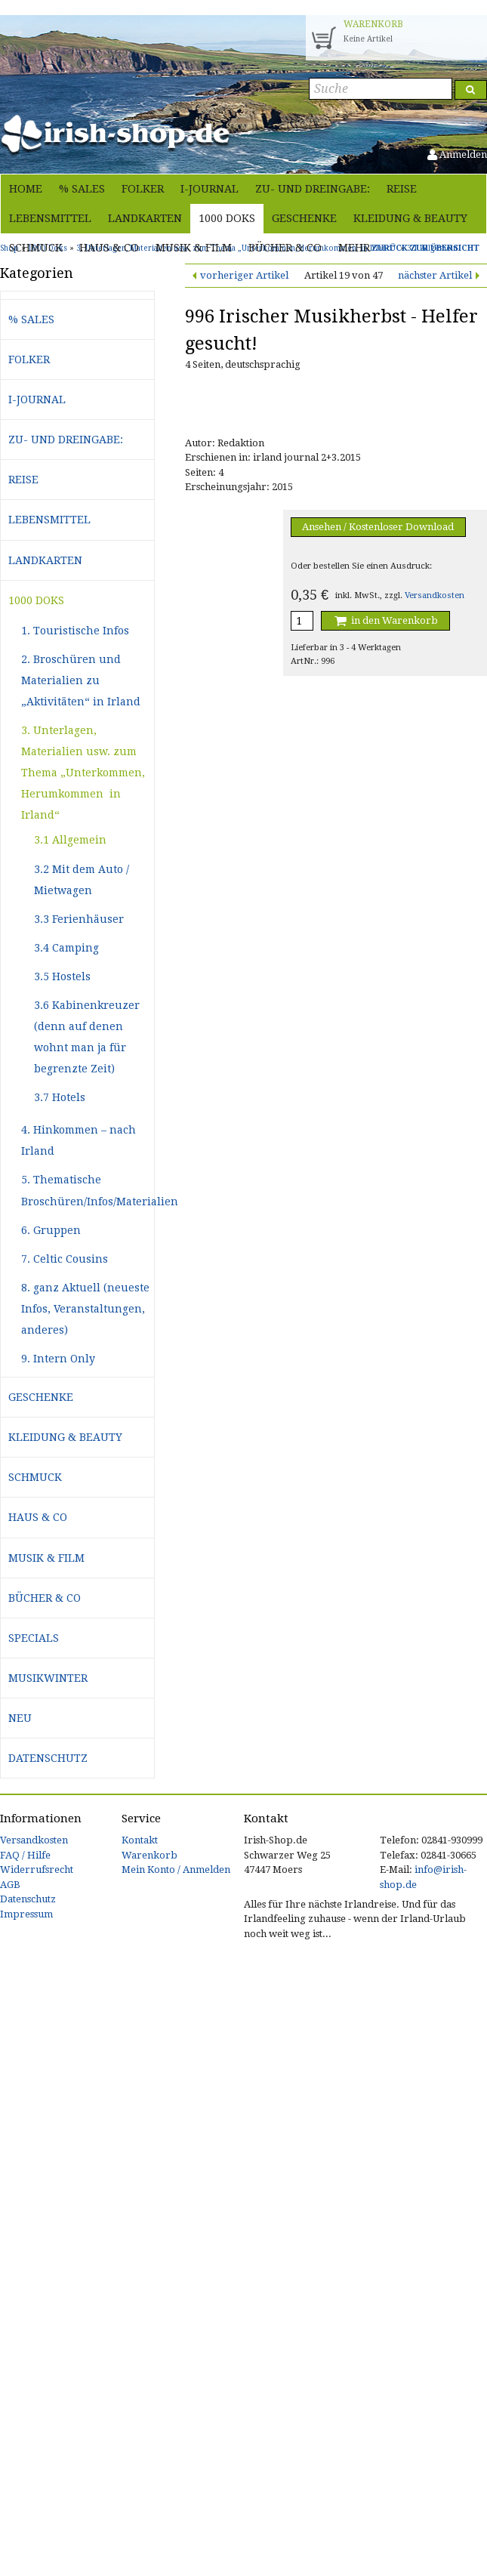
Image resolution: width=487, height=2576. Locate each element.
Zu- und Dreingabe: (312, 189)
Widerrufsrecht (36, 1869)
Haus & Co (109, 248)
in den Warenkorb (385, 620)
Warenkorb (149, 1855)
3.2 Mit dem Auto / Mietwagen (81, 879)
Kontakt (140, 1840)
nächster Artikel (435, 275)
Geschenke (304, 218)
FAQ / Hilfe (25, 1855)
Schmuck (36, 248)
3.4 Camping (66, 948)
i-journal (209, 189)
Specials (33, 1638)
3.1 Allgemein (70, 840)
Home (25, 189)
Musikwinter (48, 1678)
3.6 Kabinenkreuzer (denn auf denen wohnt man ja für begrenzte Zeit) (87, 1037)
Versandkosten (434, 595)
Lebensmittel (50, 218)
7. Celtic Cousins (64, 1259)
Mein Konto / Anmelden (176, 1869)
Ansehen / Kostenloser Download (378, 526)
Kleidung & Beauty (410, 218)
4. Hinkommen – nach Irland (78, 1140)
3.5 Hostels (62, 976)
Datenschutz (48, 1758)
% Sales (82, 189)
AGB (10, 1884)
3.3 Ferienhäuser (79, 919)
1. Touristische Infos (75, 631)
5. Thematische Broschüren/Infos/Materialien (87, 1190)
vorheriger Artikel (244, 275)
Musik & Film (194, 248)
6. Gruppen (51, 1230)
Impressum (26, 1914)
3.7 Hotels (59, 1097)
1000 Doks (227, 218)
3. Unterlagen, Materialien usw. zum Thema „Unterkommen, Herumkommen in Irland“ (83, 772)
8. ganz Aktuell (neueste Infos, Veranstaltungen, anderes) (85, 1309)
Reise (402, 189)
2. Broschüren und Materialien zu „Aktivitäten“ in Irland (80, 680)
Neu (20, 1718)
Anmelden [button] (457, 154)
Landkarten (145, 218)
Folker (143, 189)
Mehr (354, 248)
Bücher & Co (285, 248)
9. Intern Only (58, 1359)
